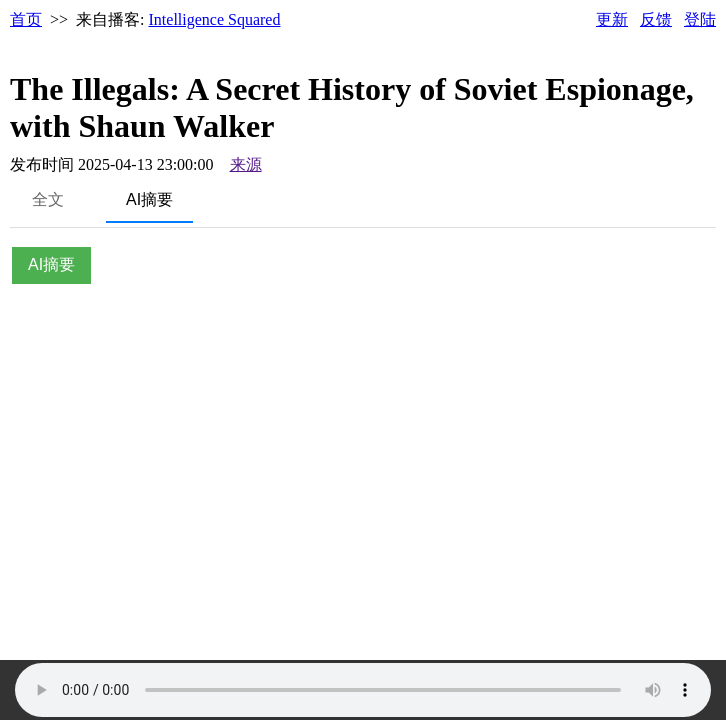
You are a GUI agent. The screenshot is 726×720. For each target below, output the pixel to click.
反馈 (656, 19)
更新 (612, 19)
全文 (48, 199)
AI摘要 (149, 199)
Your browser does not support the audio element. (363, 690)
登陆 (700, 19)
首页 (26, 19)
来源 (246, 164)
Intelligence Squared (215, 19)
